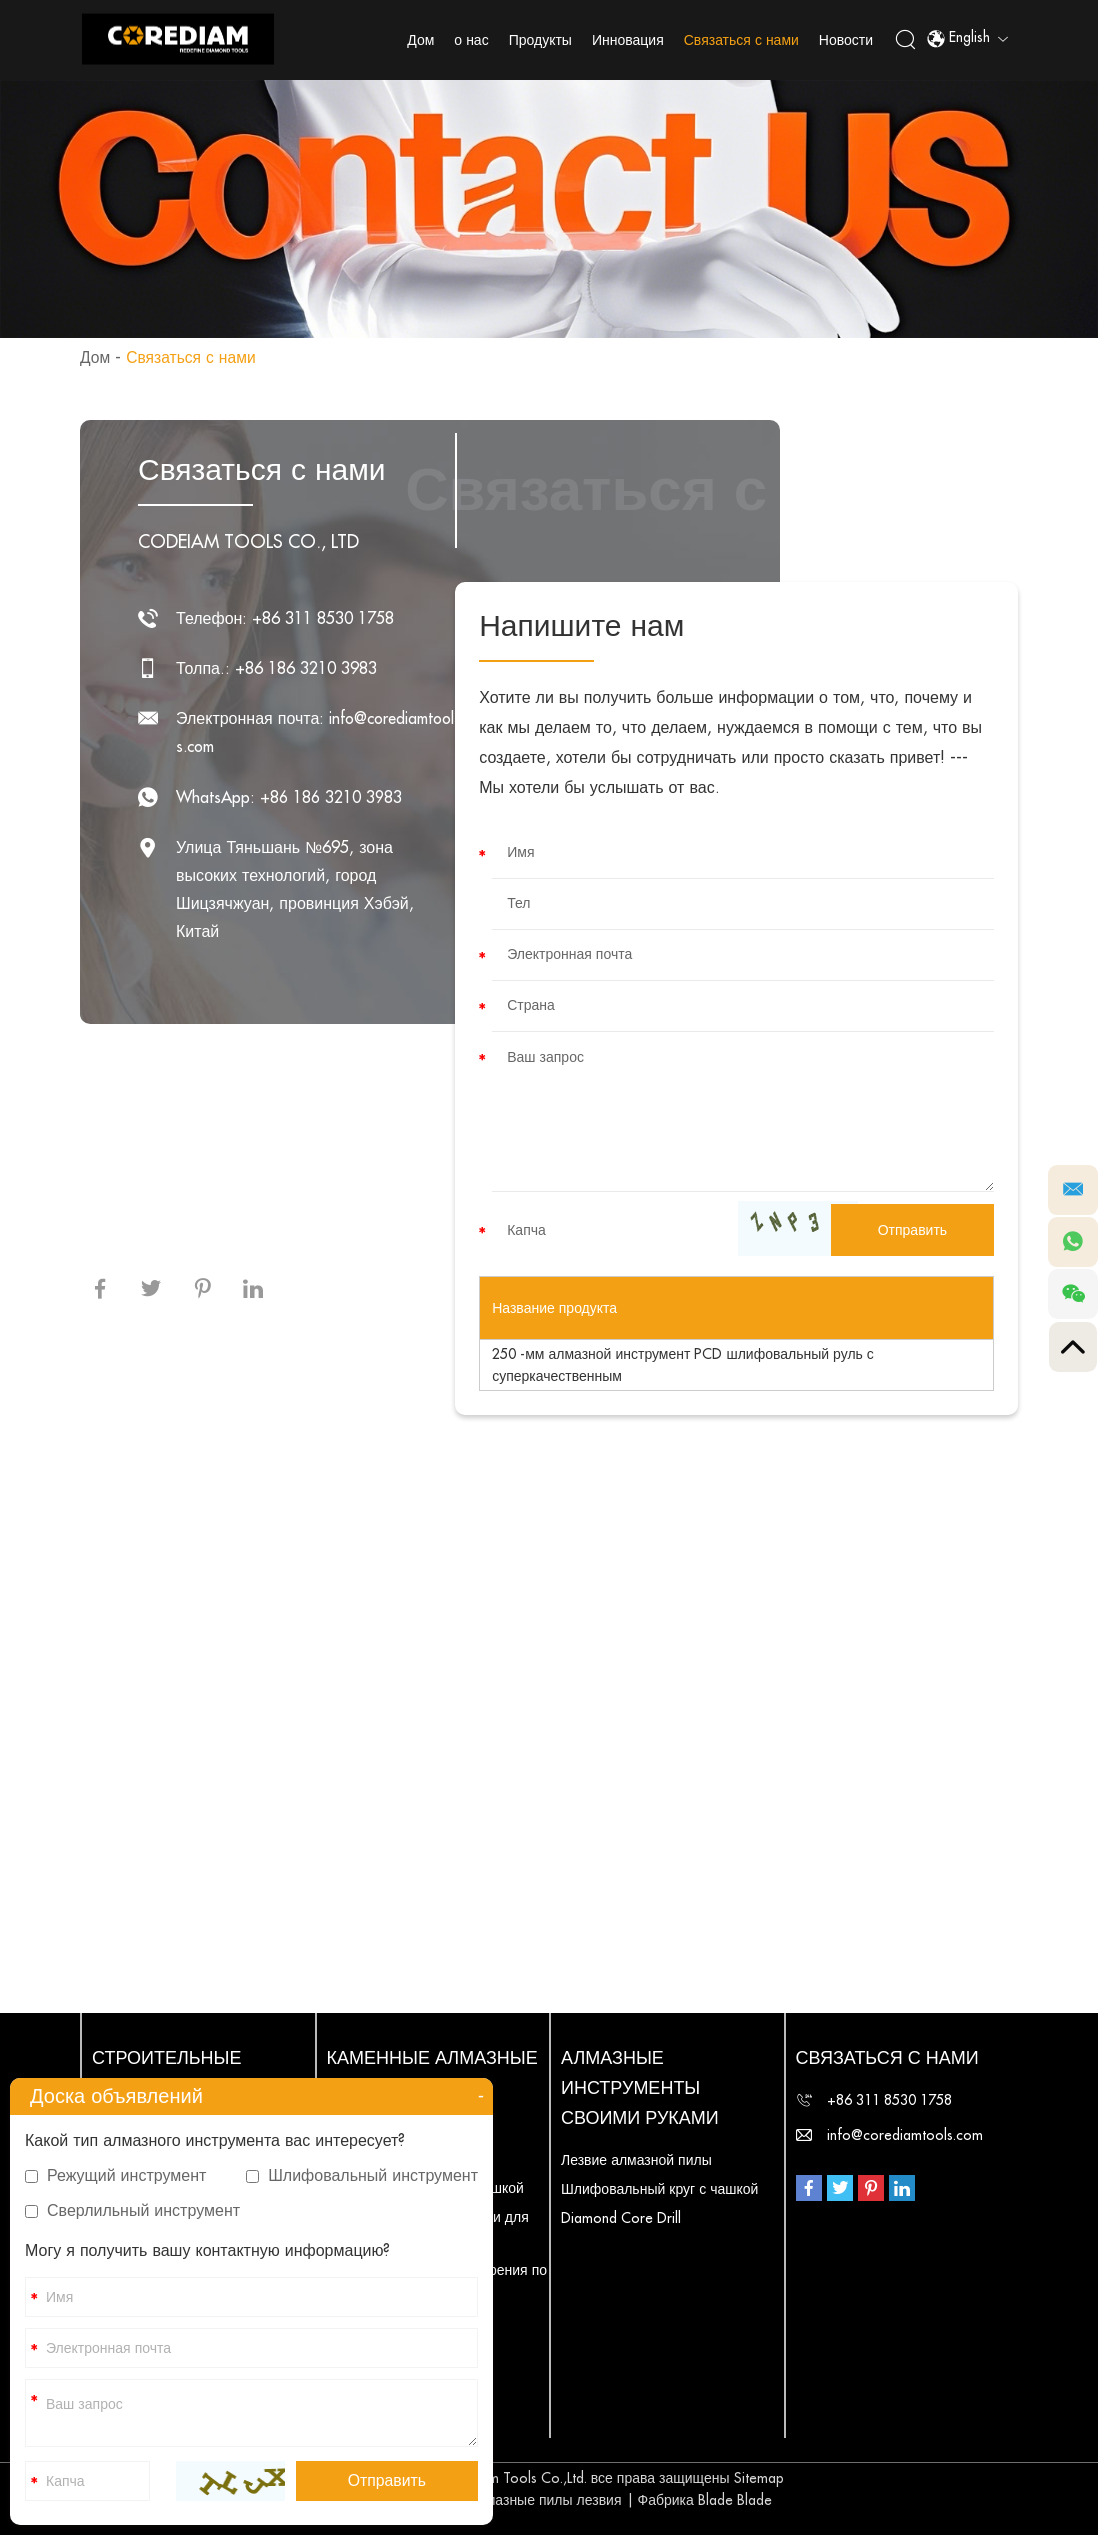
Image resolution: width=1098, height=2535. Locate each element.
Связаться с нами (742, 40)
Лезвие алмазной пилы (636, 2160)
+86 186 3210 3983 (331, 797)
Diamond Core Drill (621, 2218)
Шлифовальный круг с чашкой (659, 2189)
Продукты (541, 40)
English (967, 40)
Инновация (629, 40)
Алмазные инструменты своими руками (640, 2088)
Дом (421, 40)
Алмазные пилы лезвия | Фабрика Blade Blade (620, 2500)
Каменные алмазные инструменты (432, 2073)
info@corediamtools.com (905, 2135)
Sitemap (759, 2478)
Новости (847, 40)
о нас (472, 40)
